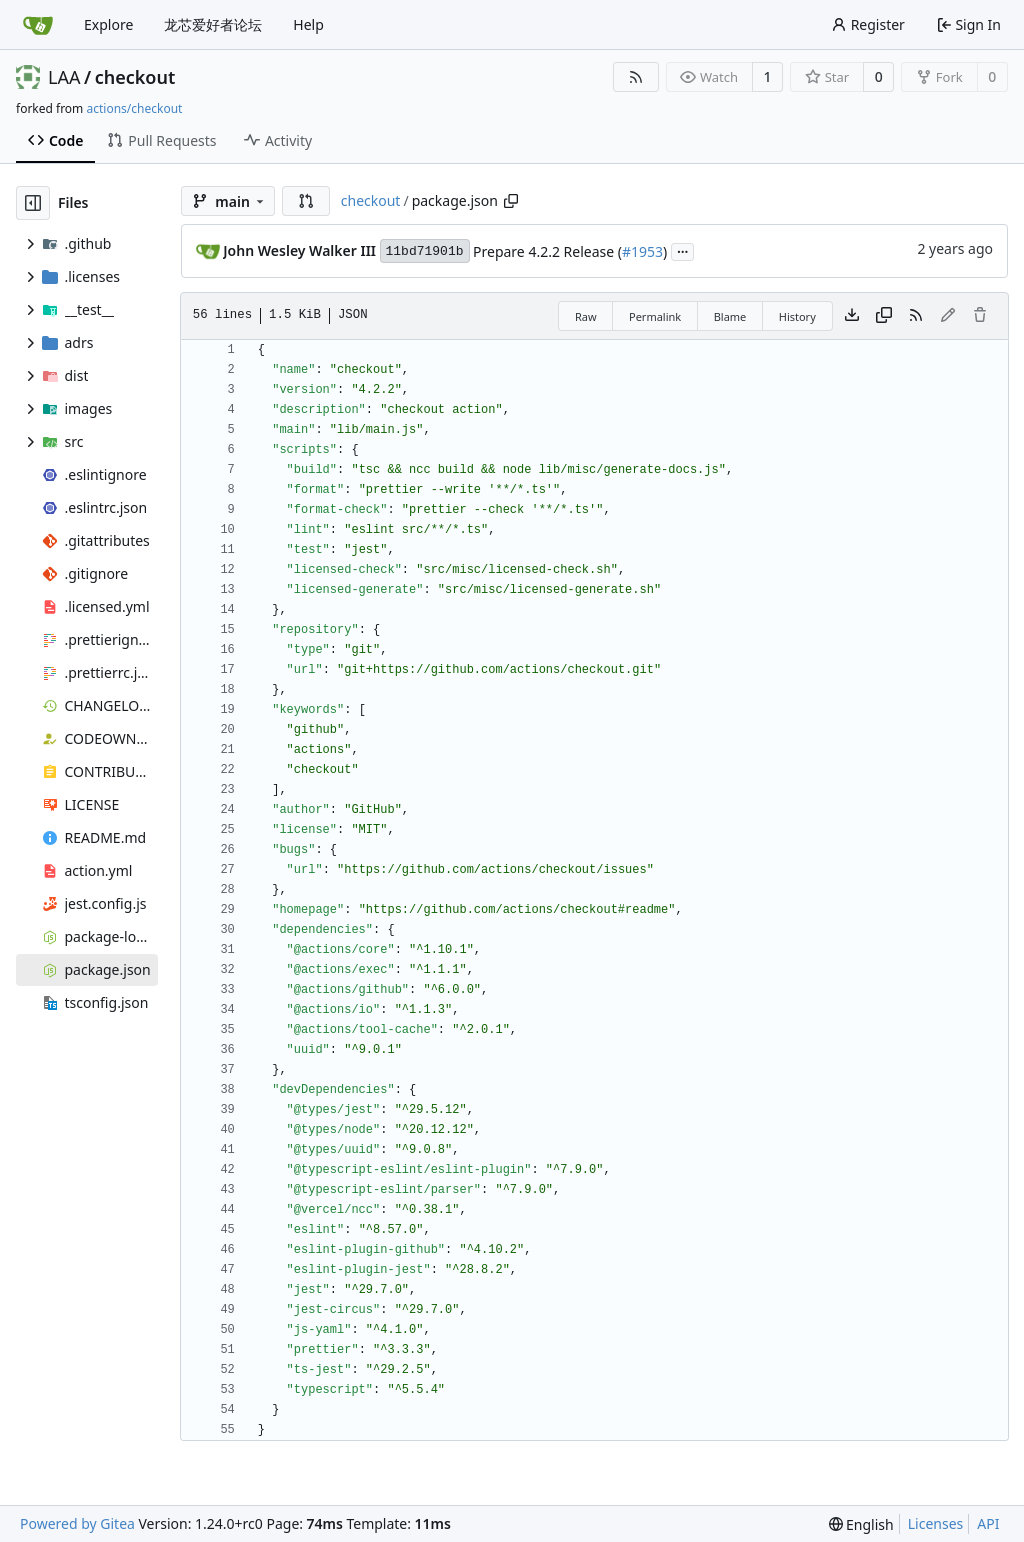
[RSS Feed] (636, 77)
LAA (64, 77)
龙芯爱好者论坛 (213, 24)
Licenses (936, 1523)
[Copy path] (511, 201)
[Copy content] (884, 316)
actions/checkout (134, 108)
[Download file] (852, 316)
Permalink (655, 316)
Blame (730, 316)
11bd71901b (425, 251)
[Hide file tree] (33, 203)
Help (308, 24)
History (797, 316)
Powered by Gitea (77, 1523)
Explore (108, 24)
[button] (306, 201)
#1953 (642, 251)
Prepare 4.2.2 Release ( (547, 251)
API (988, 1523)
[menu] (861, 1524)
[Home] (38, 25)
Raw (586, 316)
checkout (135, 77)
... (683, 250)
